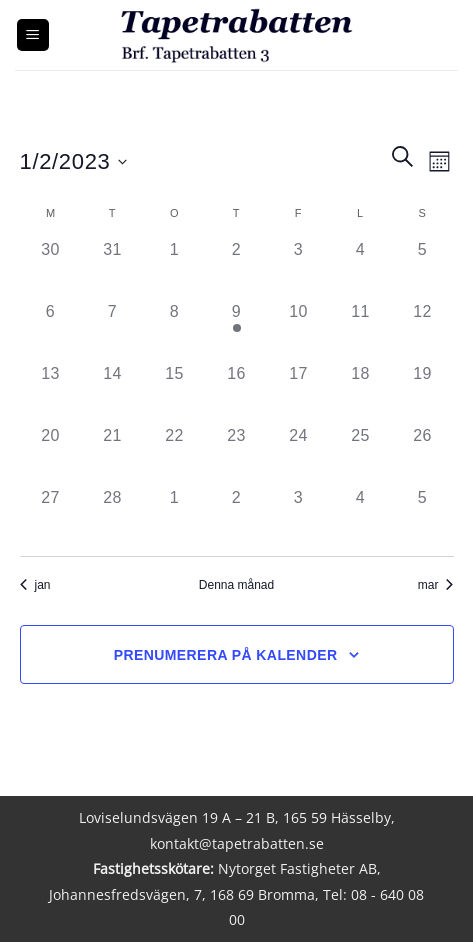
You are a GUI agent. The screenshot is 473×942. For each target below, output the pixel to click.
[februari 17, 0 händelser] (299, 393)
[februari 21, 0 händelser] (113, 455)
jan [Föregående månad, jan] (35, 585)
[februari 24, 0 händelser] (299, 455)
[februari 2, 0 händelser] (237, 269)
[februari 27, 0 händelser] (51, 517)
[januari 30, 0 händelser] (51, 269)
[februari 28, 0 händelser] (113, 517)
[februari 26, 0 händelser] (423, 455)
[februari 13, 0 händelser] (51, 393)
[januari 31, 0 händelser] (113, 269)
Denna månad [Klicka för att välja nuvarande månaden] (236, 585)
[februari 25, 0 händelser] (361, 455)
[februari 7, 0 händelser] (113, 331)
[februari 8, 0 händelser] (175, 331)
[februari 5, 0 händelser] (423, 269)
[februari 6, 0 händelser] (51, 331)
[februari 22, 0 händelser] (175, 455)
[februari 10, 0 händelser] (299, 331)
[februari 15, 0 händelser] (175, 393)
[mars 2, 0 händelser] (237, 517)
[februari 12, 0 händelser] (423, 331)
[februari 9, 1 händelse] (237, 331)
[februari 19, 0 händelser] (423, 393)
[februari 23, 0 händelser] (237, 455)
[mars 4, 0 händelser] (361, 517)
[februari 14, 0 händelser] (113, 393)
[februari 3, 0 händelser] (299, 269)
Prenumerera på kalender (226, 655)
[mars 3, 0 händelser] (299, 517)
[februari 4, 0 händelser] (361, 269)
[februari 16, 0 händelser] (237, 393)
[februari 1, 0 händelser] (175, 269)
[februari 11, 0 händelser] (361, 331)
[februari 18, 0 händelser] (361, 393)
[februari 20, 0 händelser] (51, 455)
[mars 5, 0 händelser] (423, 517)
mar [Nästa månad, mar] (436, 585)
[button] (33, 35)
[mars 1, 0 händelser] (175, 517)
